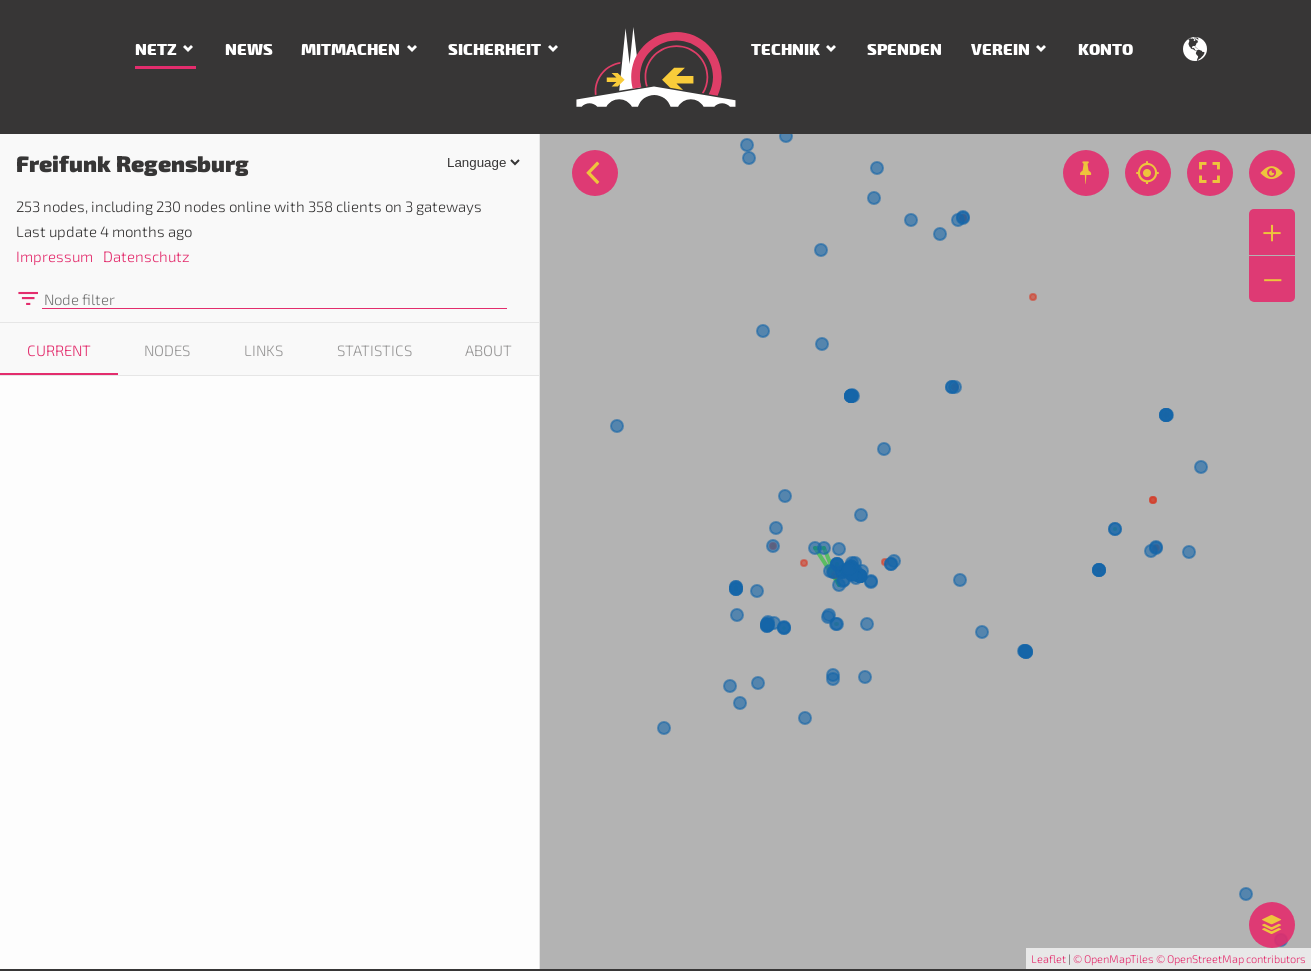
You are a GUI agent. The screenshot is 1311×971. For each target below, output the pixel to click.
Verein (1000, 50)
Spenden (904, 50)
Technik (785, 50)
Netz (156, 50)
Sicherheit (494, 50)
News (249, 50)
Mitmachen (350, 50)
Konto (1105, 50)
